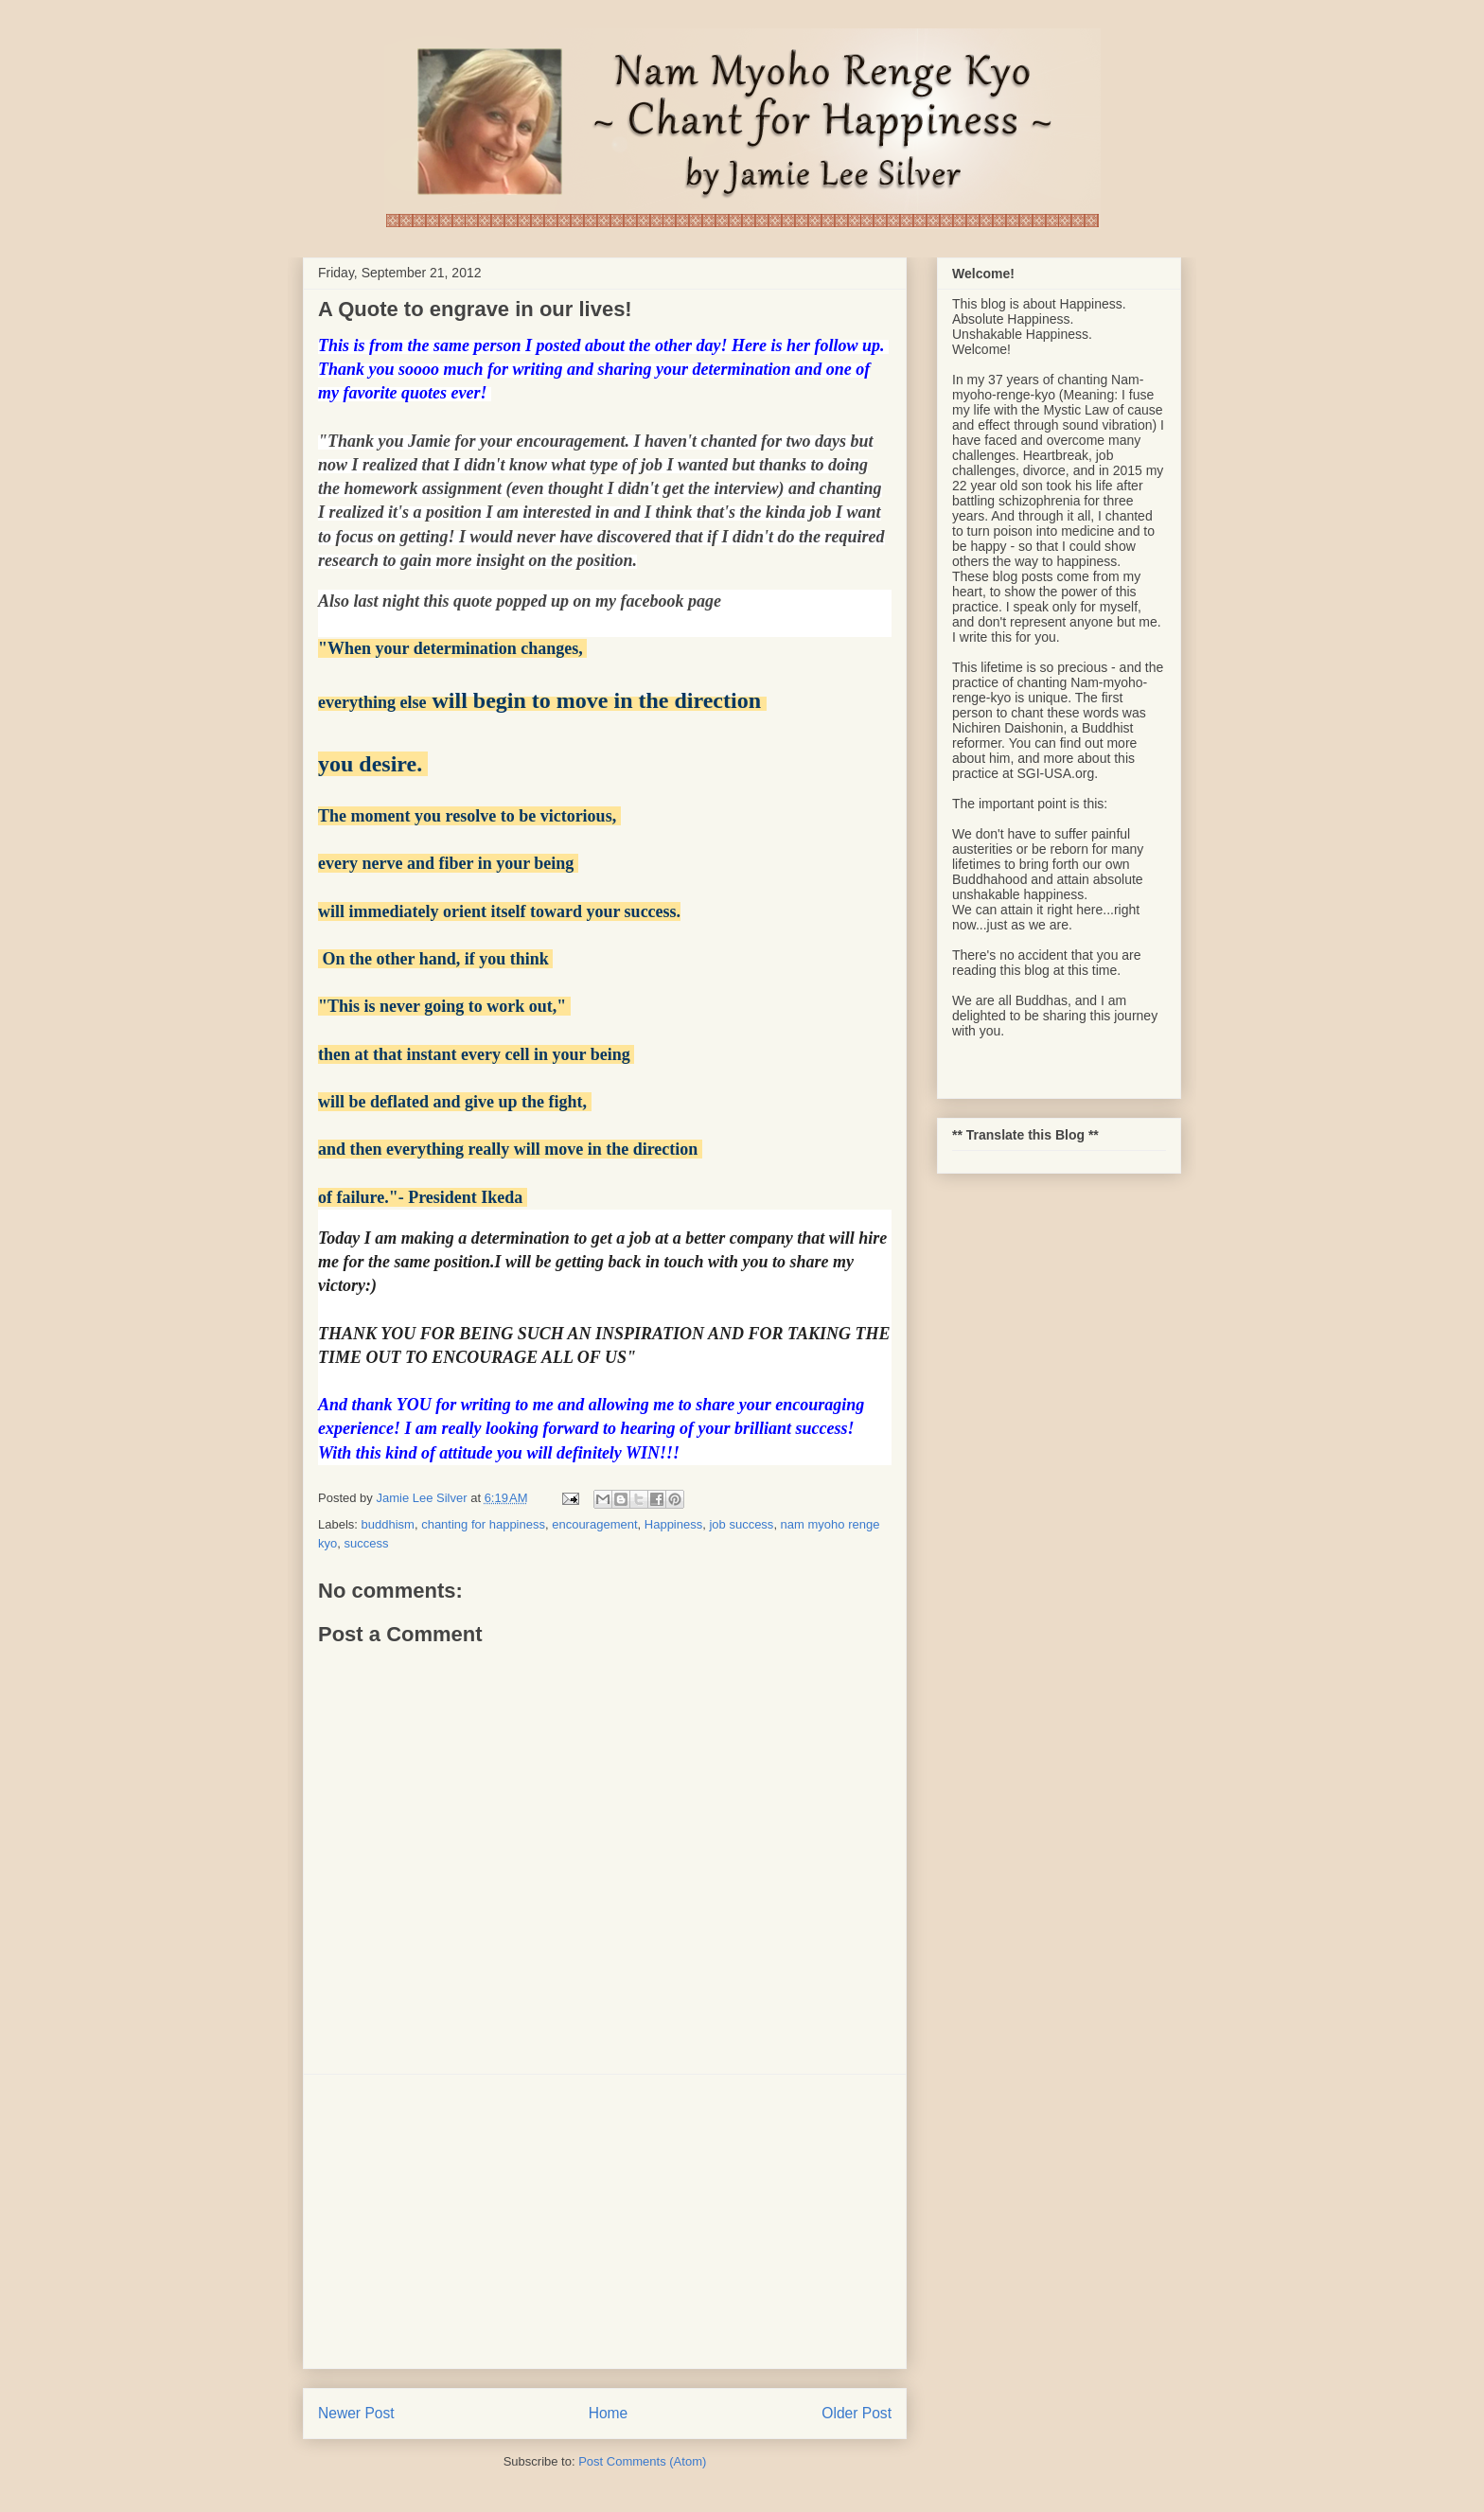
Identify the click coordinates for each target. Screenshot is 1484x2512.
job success (741, 1524)
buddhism (388, 1524)
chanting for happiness (483, 1524)
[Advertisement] (605, 2221)
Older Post (857, 2413)
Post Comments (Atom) (642, 2461)
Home (608, 2413)
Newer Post (356, 2413)
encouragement (594, 1524)
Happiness (673, 1524)
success (366, 1543)
